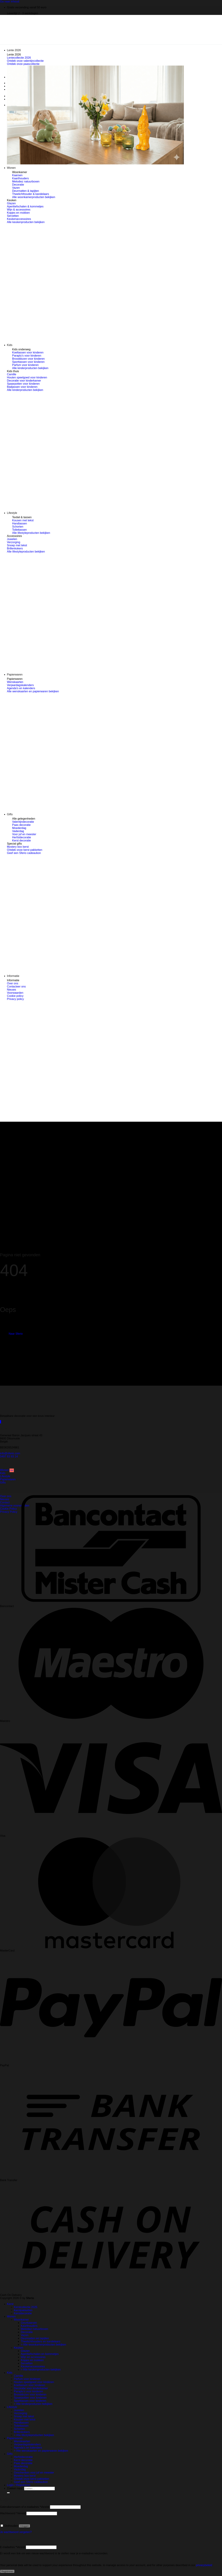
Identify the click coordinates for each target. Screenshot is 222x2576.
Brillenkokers (22, 2431)
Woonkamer (21, 2319)
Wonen (11, 167)
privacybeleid (204, 2565)
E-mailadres (12, 2547)
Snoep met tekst (24, 2416)
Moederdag (21, 2466)
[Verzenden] (8, 2492)
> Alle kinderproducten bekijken (33, 2403)
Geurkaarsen (29, 2322)
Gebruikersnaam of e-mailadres (24, 2506)
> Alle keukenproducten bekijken (41, 2369)
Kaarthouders (29, 2325)
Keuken (18, 2347)
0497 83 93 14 (9, 1456)
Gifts (10, 814)
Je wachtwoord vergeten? (16, 2532)
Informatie (13, 975)
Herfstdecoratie (23, 2456)
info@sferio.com (10, 1453)
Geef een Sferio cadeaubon (31, 2481)
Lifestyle (12, 512)
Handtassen (21, 2422)
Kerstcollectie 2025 (25, 2307)
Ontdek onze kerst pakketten (31, 2478)
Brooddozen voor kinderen (30, 2394)
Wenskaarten (22, 2441)
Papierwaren (15, 674)
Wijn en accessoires (33, 2357)
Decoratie (27, 2332)
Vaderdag (20, 2469)
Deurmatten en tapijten (35, 2338)
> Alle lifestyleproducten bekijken (34, 2435)
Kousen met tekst (24, 2419)
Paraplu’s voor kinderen (28, 2391)
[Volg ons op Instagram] (0, 1421)
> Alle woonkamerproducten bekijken (43, 2344)
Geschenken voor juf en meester (34, 2472)
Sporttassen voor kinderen (30, 2400)
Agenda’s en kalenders (28, 2447)
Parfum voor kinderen (27, 2378)
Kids (9, 345)
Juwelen (19, 2410)
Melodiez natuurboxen (34, 2328)
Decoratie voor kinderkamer (31, 2388)
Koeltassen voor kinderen (29, 2385)
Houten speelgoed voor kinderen (34, 2382)
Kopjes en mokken (32, 2360)
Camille (18, 2375)
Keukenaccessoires (33, 2366)
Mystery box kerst (25, 2475)
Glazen (25, 2350)
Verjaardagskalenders (27, 2444)
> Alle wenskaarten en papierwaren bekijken (41, 2450)
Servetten (27, 2363)
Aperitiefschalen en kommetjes (40, 2353)
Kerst (10, 2304)
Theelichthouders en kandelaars (40, 2341)
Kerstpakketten (23, 2310)
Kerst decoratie (23, 2460)
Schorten (19, 2428)
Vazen (24, 2335)
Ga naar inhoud (9, 1)
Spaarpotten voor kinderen (30, 2397)
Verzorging (20, 2413)
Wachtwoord (13, 2513)
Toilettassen (21, 2425)
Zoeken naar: (15, 2488)
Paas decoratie (23, 2463)
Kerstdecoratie (23, 2313)
